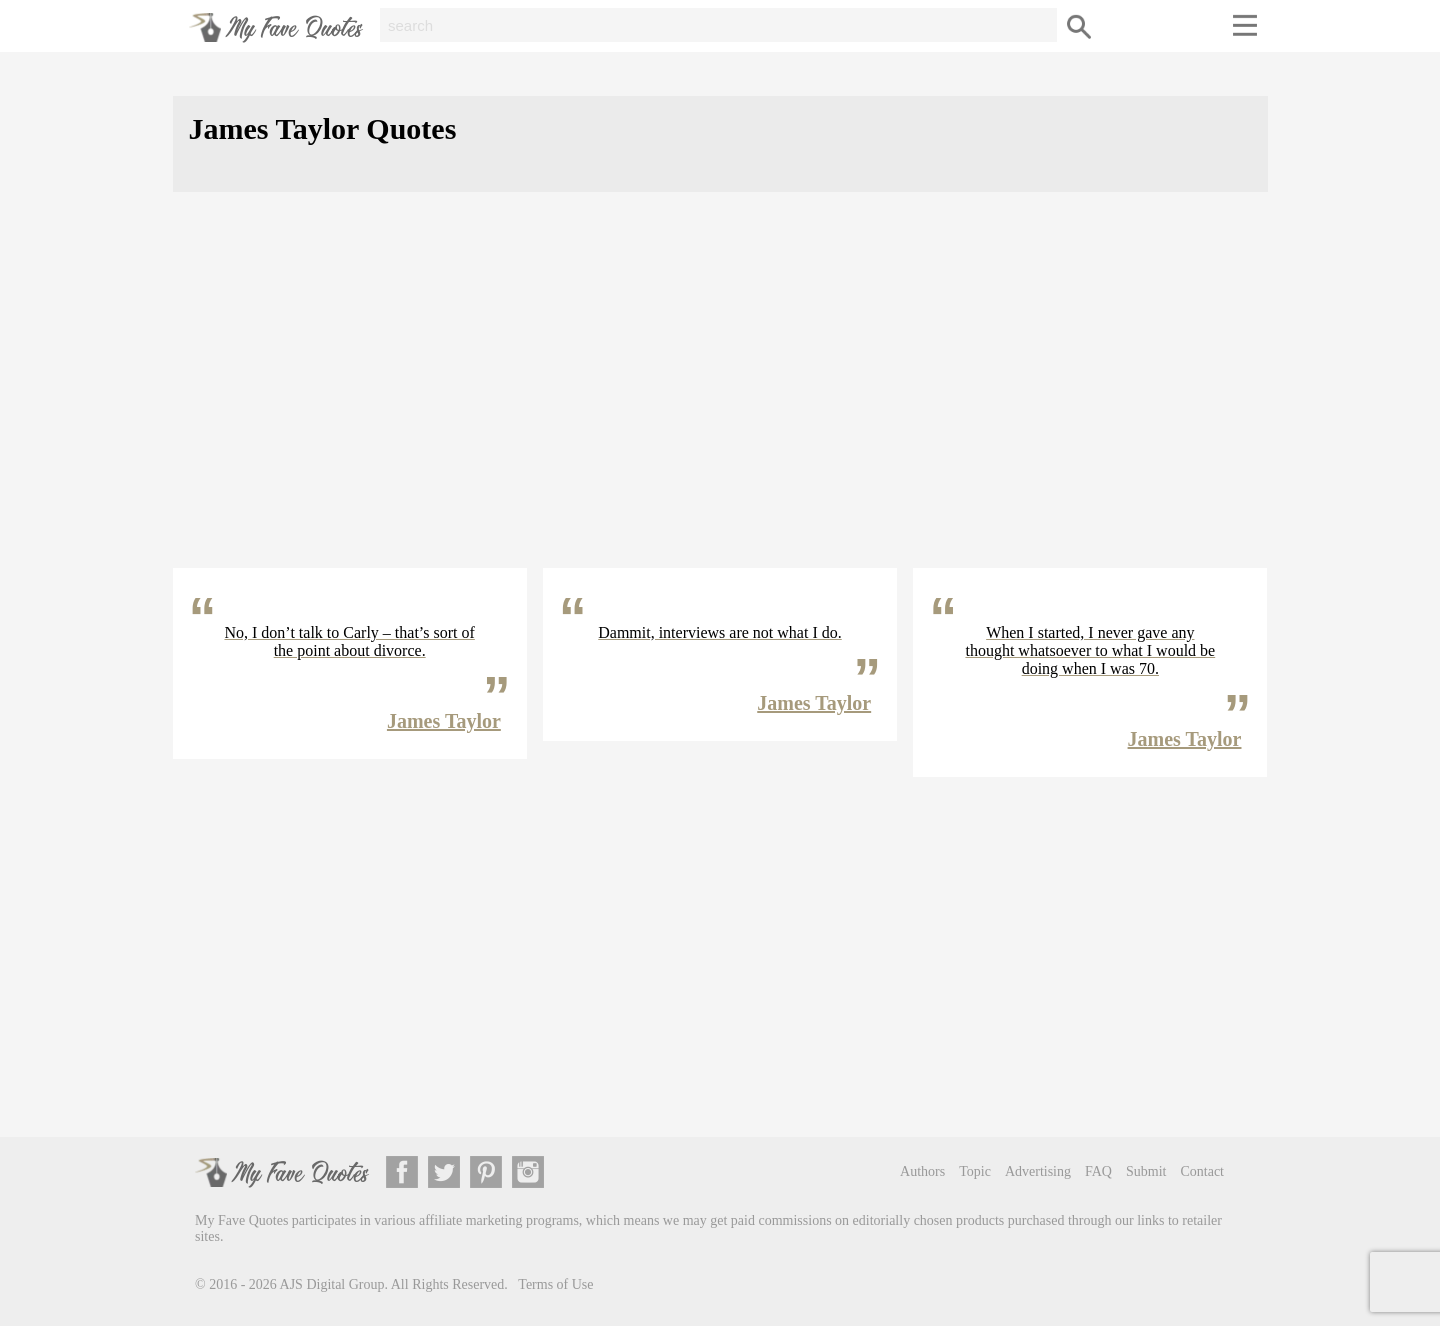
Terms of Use (555, 1284)
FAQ (1098, 1171)
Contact (1202, 1171)
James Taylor (444, 721)
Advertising (1038, 1171)
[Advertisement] (720, 396)
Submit (1146, 1171)
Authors (922, 1171)
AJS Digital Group (332, 1284)
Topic (975, 1171)
